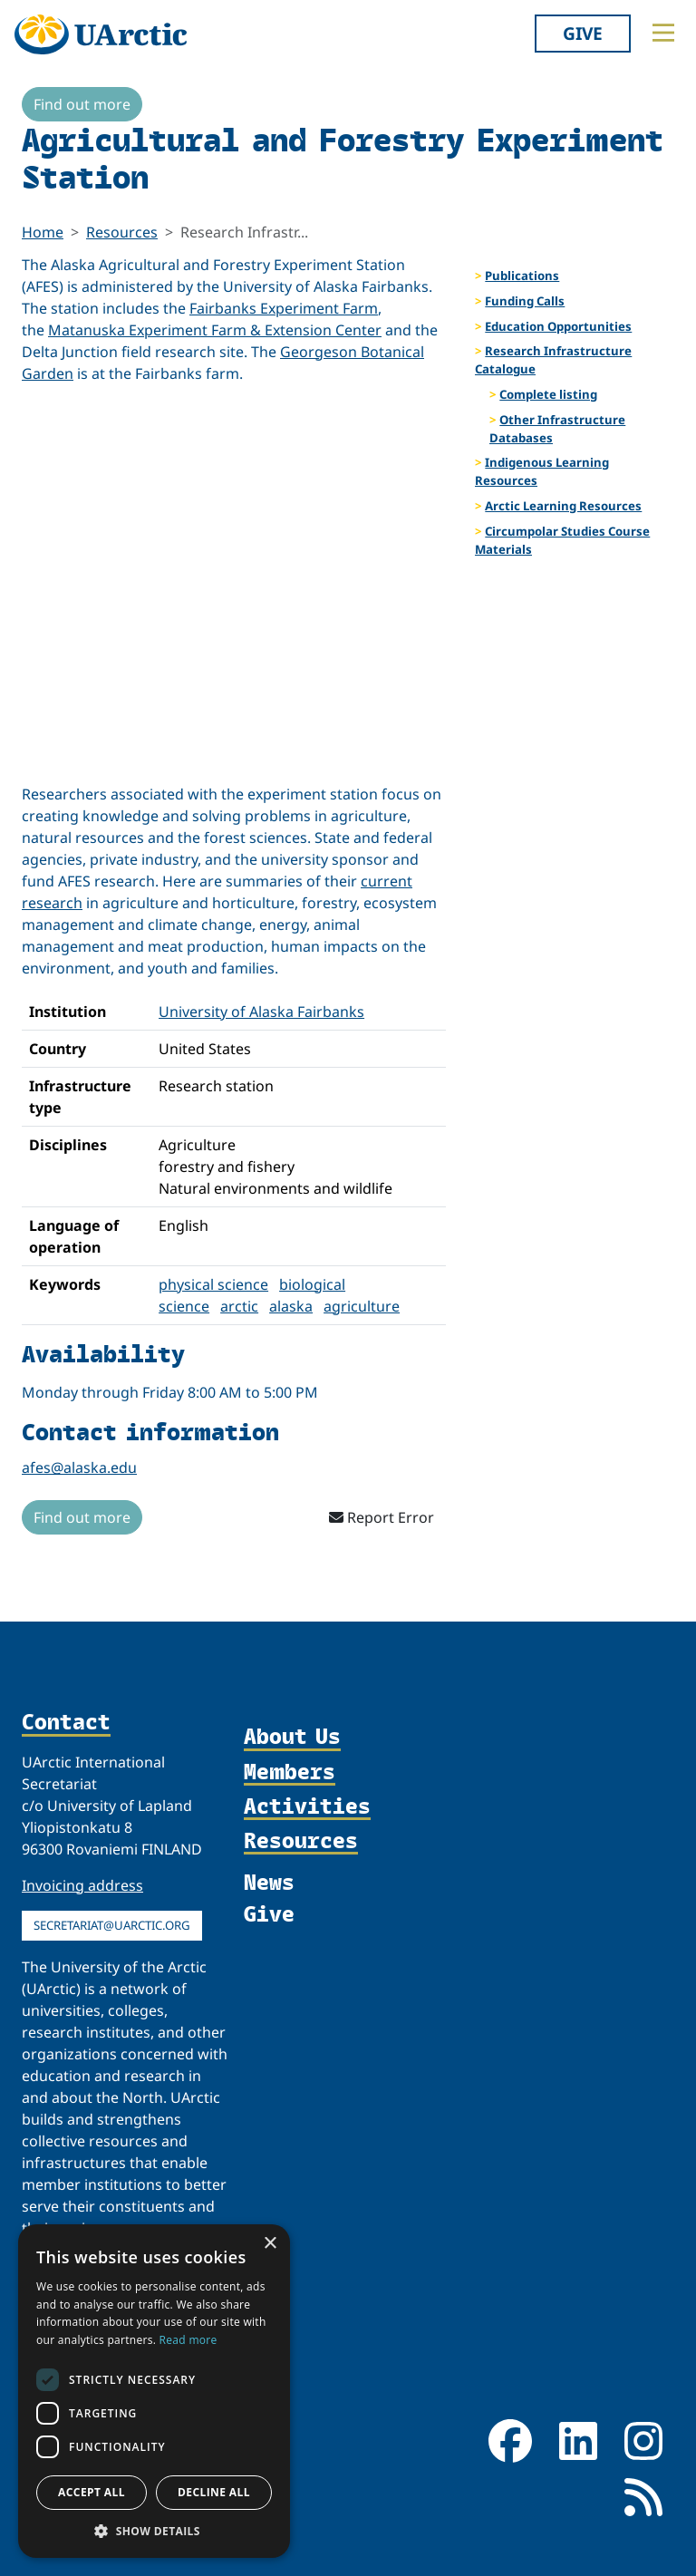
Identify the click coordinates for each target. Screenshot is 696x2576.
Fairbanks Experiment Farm (283, 308)
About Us (292, 1736)
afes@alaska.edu (79, 1467)
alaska (291, 1306)
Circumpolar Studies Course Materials (562, 540)
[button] (154, 2531)
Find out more (82, 104)
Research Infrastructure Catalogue (553, 360)
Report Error (381, 1517)
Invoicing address (82, 1885)
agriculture (362, 1306)
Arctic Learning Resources (563, 506)
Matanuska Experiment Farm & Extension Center (215, 330)
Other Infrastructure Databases (557, 429)
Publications (522, 275)
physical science (213, 1284)
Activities (307, 1806)
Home (42, 232)
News (269, 1881)
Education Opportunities (558, 326)
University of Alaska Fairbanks (261, 1012)
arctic (239, 1306)
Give (583, 33)
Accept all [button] (91, 2492)
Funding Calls (525, 301)
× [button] (269, 2244)
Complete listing (548, 394)
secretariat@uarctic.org (112, 1925)
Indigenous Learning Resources (542, 471)
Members (289, 1772)
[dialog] (154, 2391)
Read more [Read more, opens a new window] (189, 2340)
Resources (122, 232)
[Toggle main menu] (663, 33)
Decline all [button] (214, 2492)
